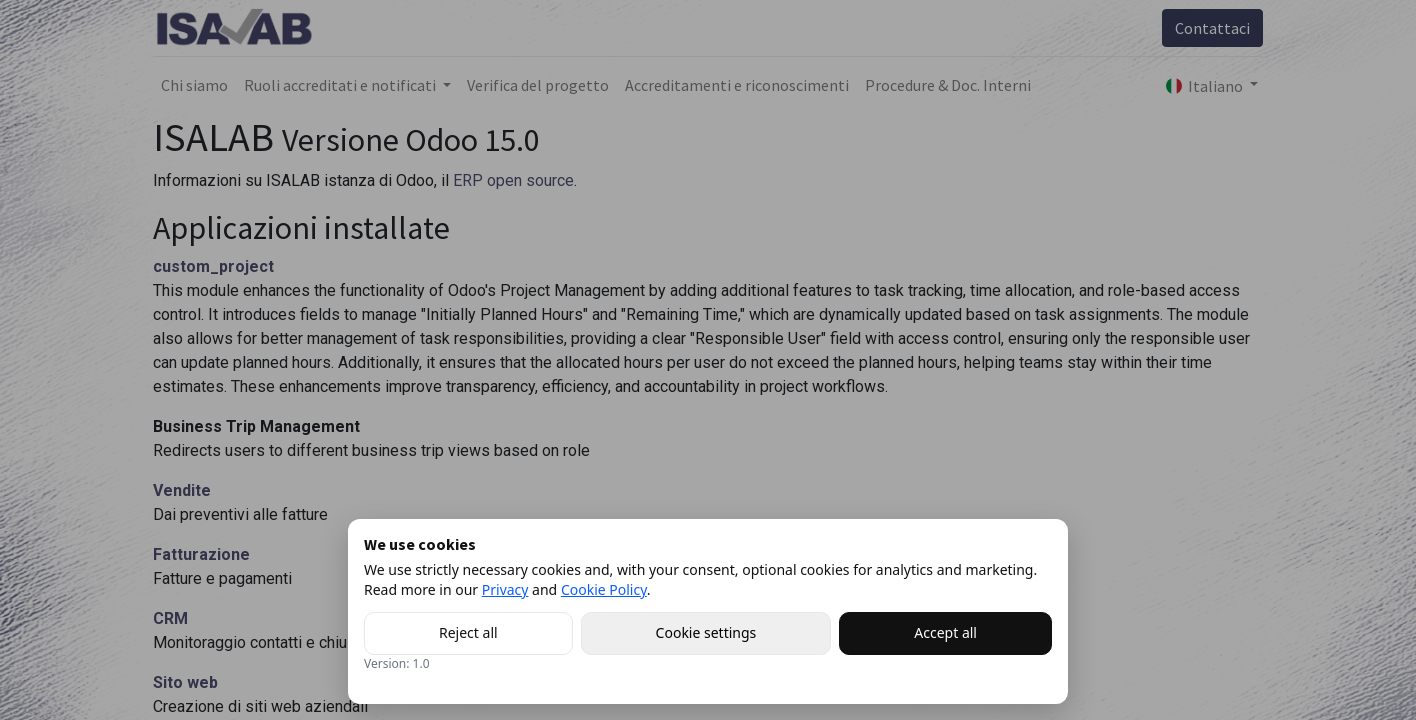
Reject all (468, 632)
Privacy (505, 589)
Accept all (945, 632)
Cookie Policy (604, 589)
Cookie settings (706, 632)
